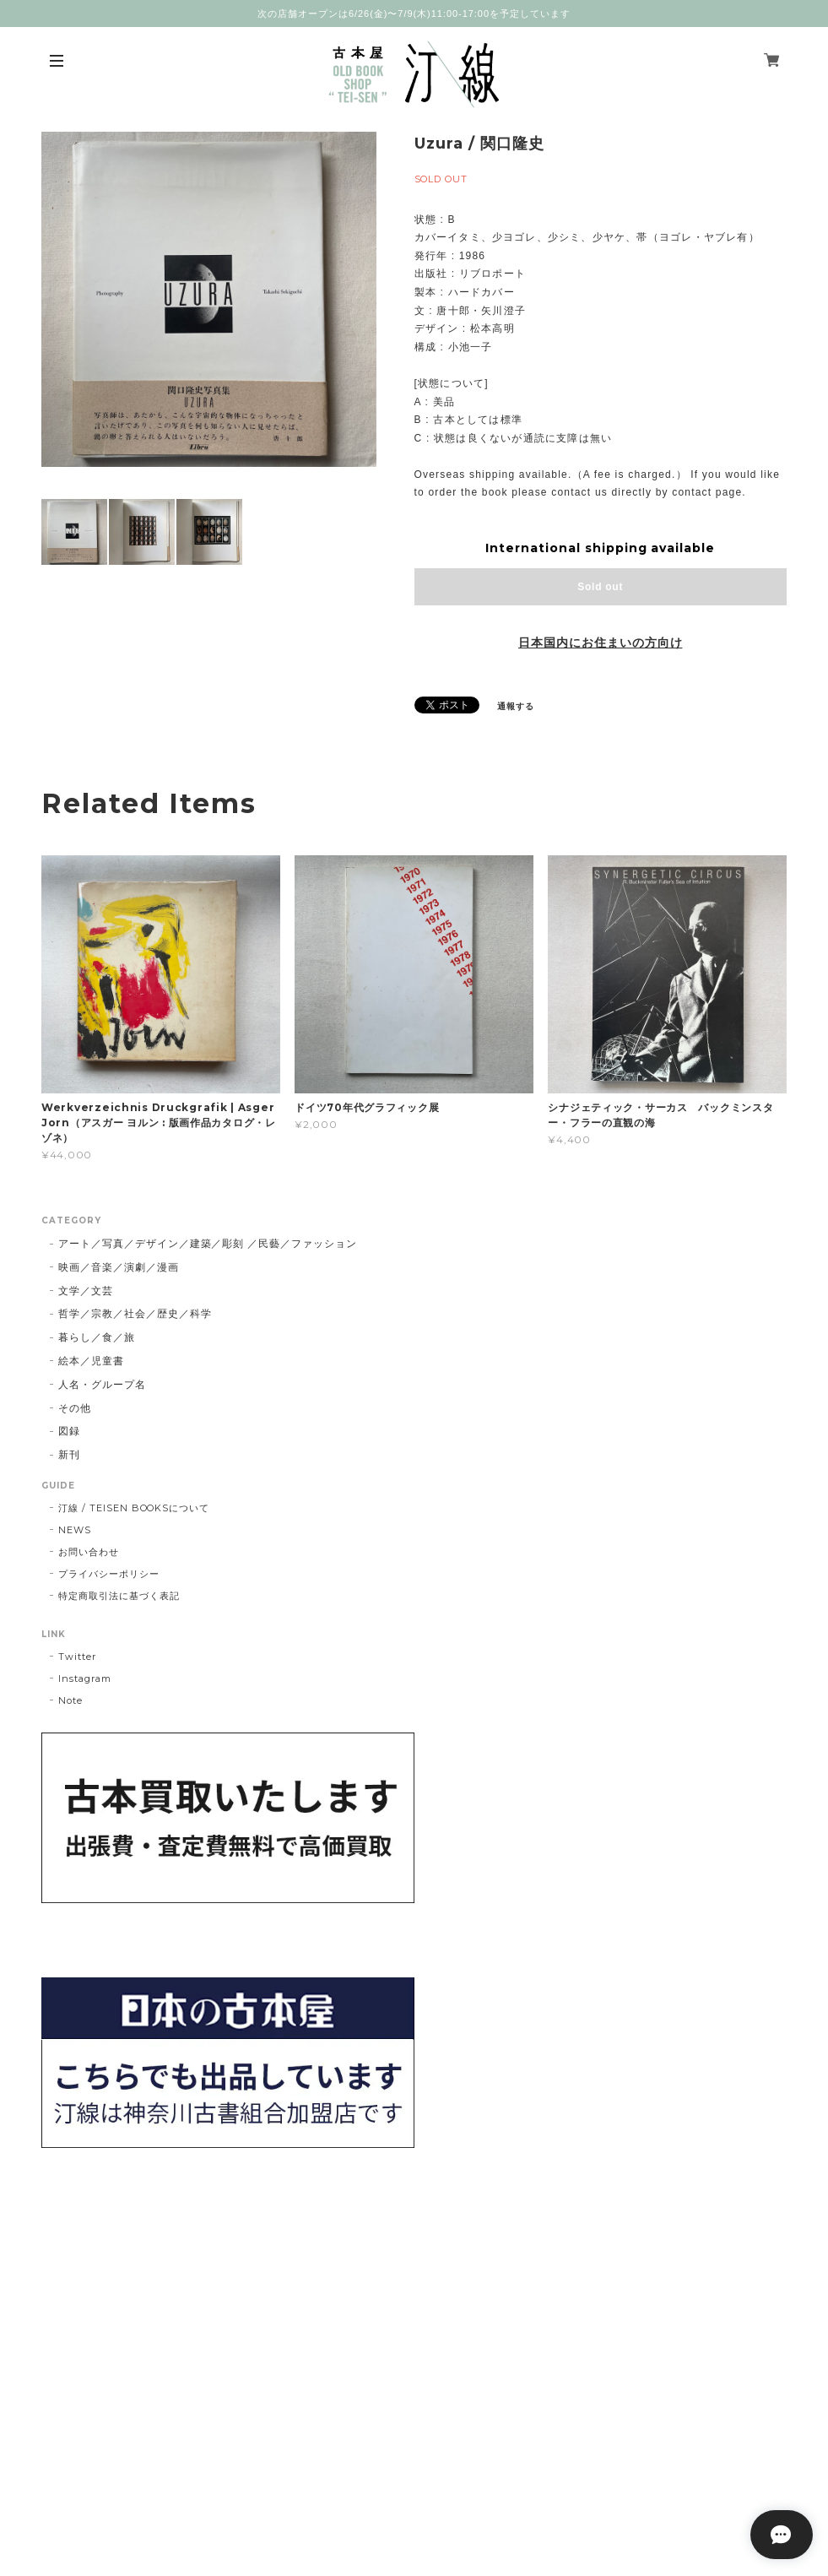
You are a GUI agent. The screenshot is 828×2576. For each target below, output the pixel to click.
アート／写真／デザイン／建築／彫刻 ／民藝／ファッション (207, 1243)
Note (70, 1700)
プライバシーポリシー (109, 1574)
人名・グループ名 (102, 1384)
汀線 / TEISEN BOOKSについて (133, 1508)
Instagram (84, 1678)
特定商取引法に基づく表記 (119, 1596)
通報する (515, 706)
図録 (69, 1430)
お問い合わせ (88, 1552)
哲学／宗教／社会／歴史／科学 (134, 1313)
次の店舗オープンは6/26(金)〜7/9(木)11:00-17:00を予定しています (413, 13)
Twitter (77, 1656)
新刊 (69, 1454)
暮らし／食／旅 (96, 1337)
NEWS (74, 1530)
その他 (74, 1408)
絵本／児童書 (91, 1360)
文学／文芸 (85, 1290)
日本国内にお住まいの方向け (600, 642)
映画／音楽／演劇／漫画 (118, 1267)
